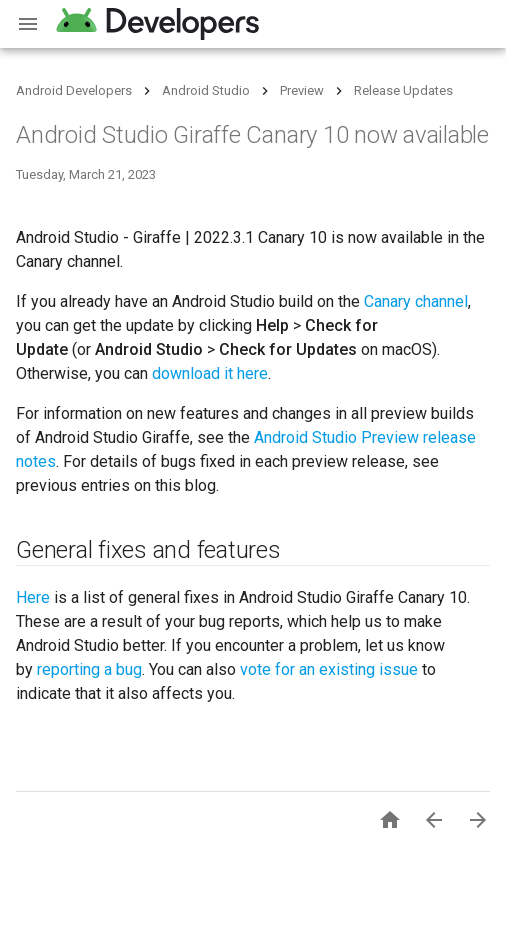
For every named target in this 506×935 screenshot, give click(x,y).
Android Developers (74, 90)
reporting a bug (89, 669)
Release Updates (403, 90)
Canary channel (416, 301)
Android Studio (206, 90)
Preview (302, 90)
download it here (210, 373)
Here (33, 597)
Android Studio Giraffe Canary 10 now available (252, 135)
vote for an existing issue (329, 669)
